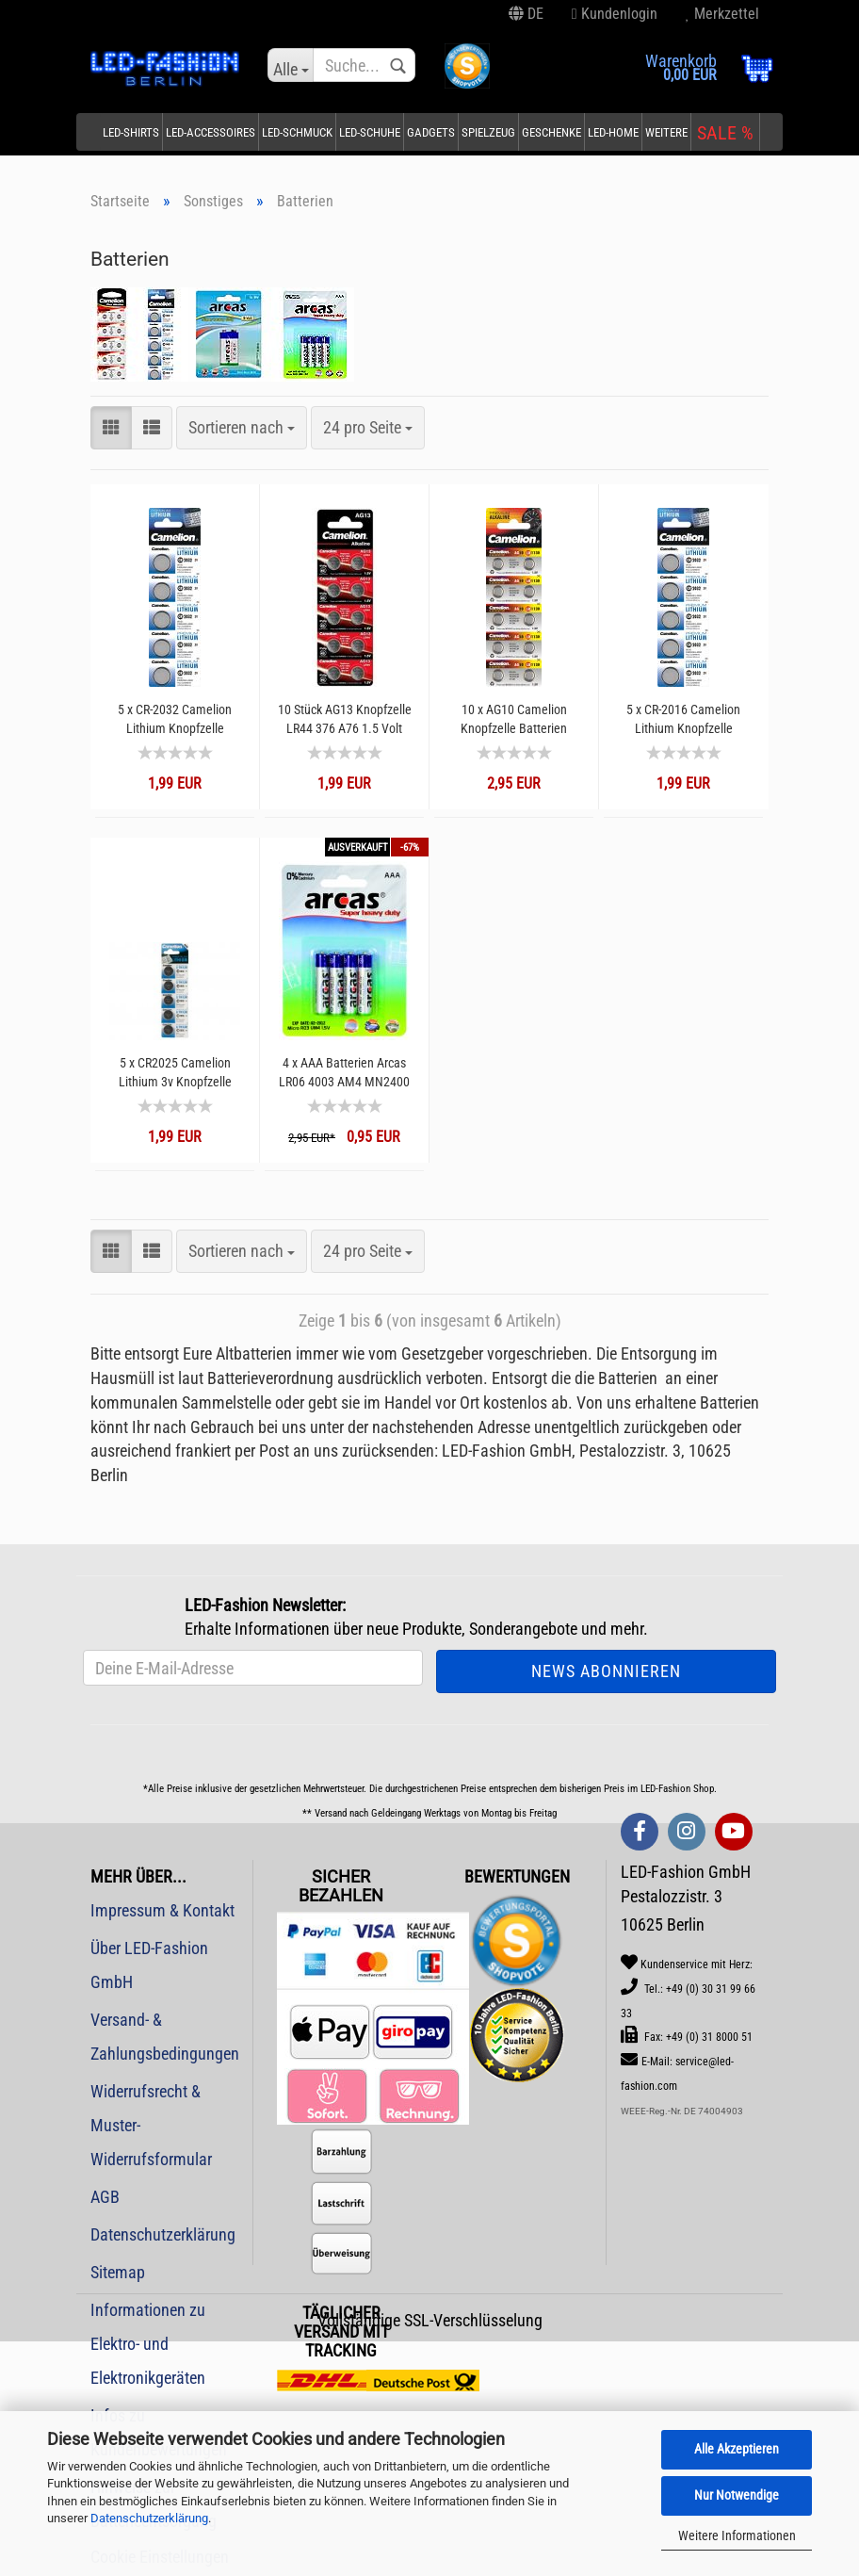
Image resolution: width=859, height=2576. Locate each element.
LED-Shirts (131, 132)
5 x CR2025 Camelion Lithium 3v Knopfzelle (175, 1072)
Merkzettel (722, 14)
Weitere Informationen (737, 2535)
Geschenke (551, 132)
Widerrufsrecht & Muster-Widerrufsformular (151, 2125)
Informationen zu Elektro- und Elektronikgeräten (147, 2344)
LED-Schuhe (369, 132)
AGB (105, 2197)
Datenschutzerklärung (149, 2518)
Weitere (666, 132)
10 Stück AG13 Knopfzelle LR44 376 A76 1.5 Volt (345, 719)
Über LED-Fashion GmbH (149, 1965)
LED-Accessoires (210, 132)
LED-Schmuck (297, 132)
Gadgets (431, 132)
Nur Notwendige (736, 2495)
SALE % (725, 133)
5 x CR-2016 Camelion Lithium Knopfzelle (683, 719)
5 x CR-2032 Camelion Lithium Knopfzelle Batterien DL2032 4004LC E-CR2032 (174, 719)
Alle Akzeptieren (736, 2448)
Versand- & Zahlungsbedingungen (164, 2036)
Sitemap (117, 2272)
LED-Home (613, 132)
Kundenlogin (614, 14)
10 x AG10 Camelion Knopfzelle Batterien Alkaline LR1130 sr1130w (513, 719)
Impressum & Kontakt (162, 1910)
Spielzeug (488, 132)
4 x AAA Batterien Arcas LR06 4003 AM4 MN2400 (344, 1072)
